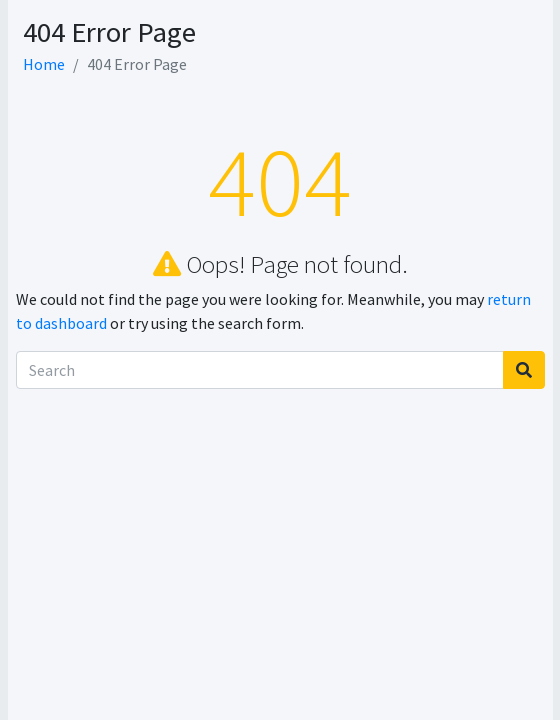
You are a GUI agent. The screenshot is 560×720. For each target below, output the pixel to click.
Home (44, 64)
